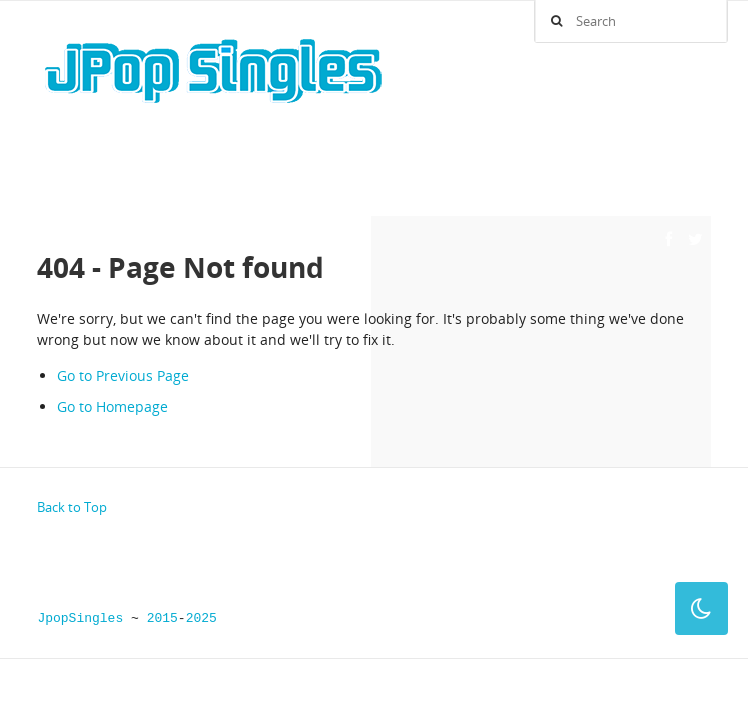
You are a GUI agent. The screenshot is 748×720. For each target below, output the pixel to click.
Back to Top (72, 507)
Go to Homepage (112, 406)
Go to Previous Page (123, 375)
